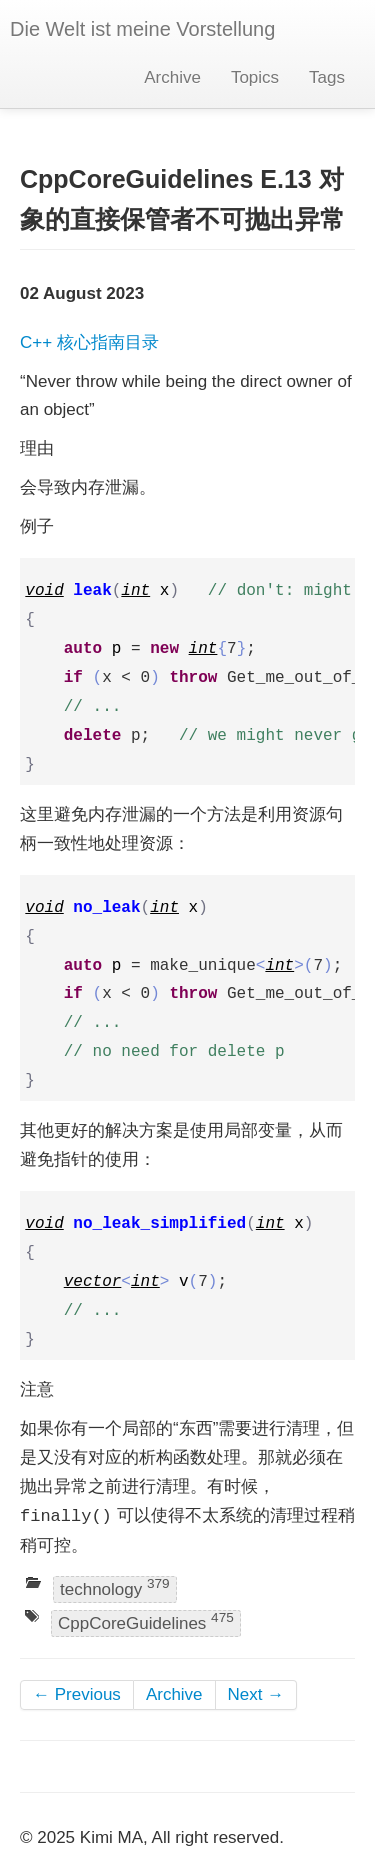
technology (115, 1587)
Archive (172, 77)
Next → (256, 1694)
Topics (255, 77)
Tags (327, 77)
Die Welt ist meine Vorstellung (142, 29)
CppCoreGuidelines (146, 1621)
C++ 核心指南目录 (89, 342)
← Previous (77, 1694)
